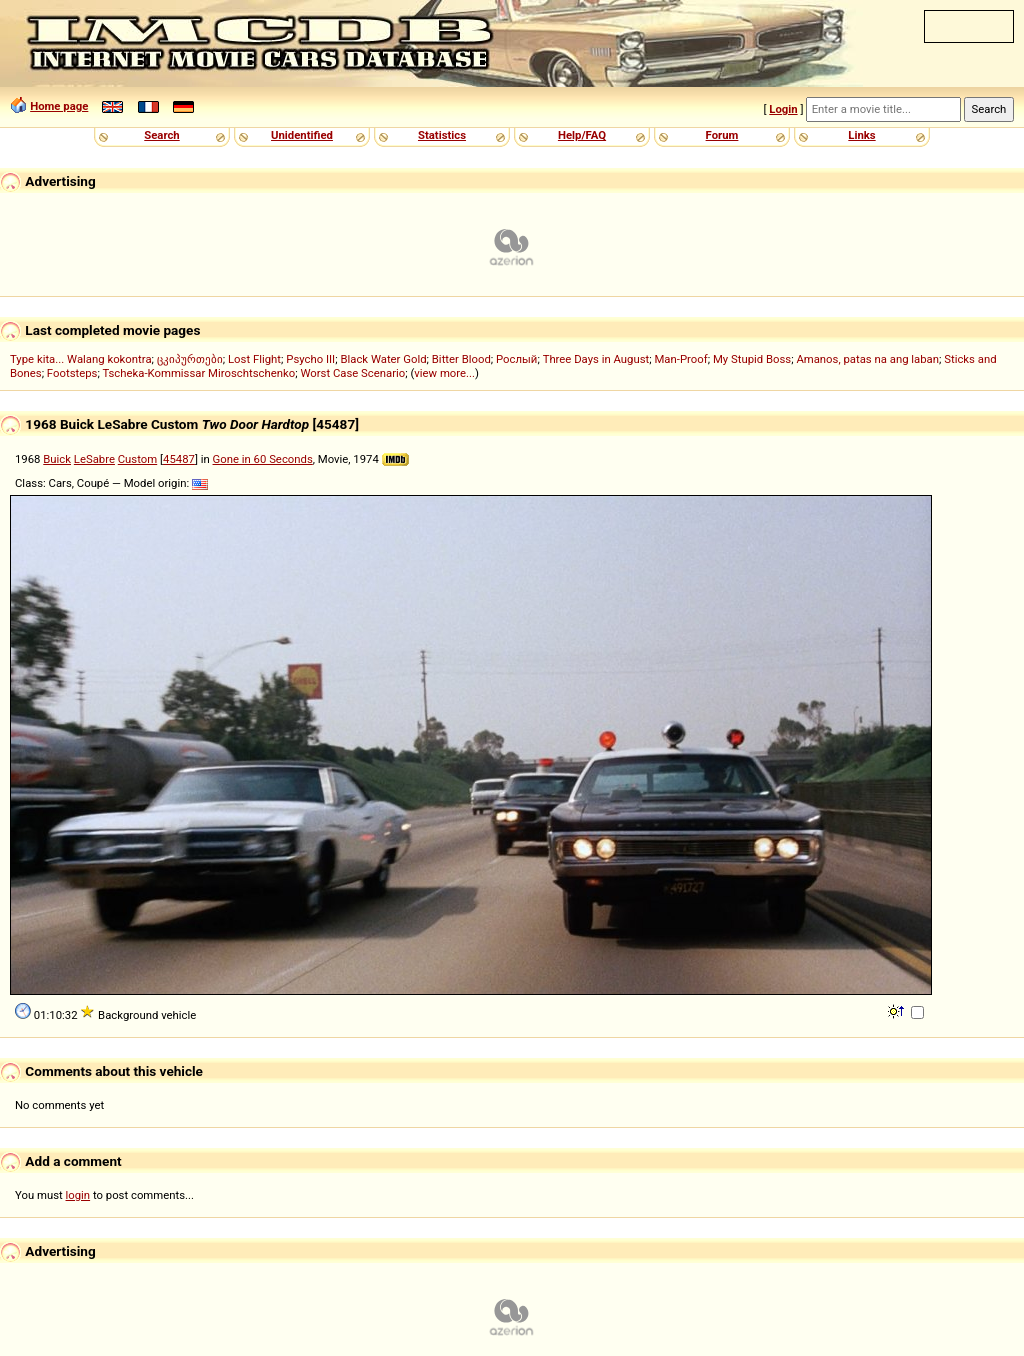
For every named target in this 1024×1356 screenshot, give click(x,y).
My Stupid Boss (752, 359)
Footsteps (72, 373)
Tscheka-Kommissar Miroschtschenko (198, 373)
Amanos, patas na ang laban (867, 359)
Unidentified (302, 135)
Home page (59, 106)
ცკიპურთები (190, 359)
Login (783, 109)
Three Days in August (596, 359)
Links (861, 135)
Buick (57, 459)
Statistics (442, 135)
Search (161, 135)
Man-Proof (680, 359)
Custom (137, 459)
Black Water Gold (383, 359)
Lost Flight (254, 359)
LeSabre (94, 459)
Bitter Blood (461, 359)
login (78, 1195)
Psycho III (310, 359)
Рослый (516, 359)
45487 (179, 459)
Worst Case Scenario (352, 373)
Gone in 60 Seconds (263, 459)
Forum (722, 135)
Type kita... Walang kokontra (81, 359)
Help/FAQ (582, 135)
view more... (444, 373)
